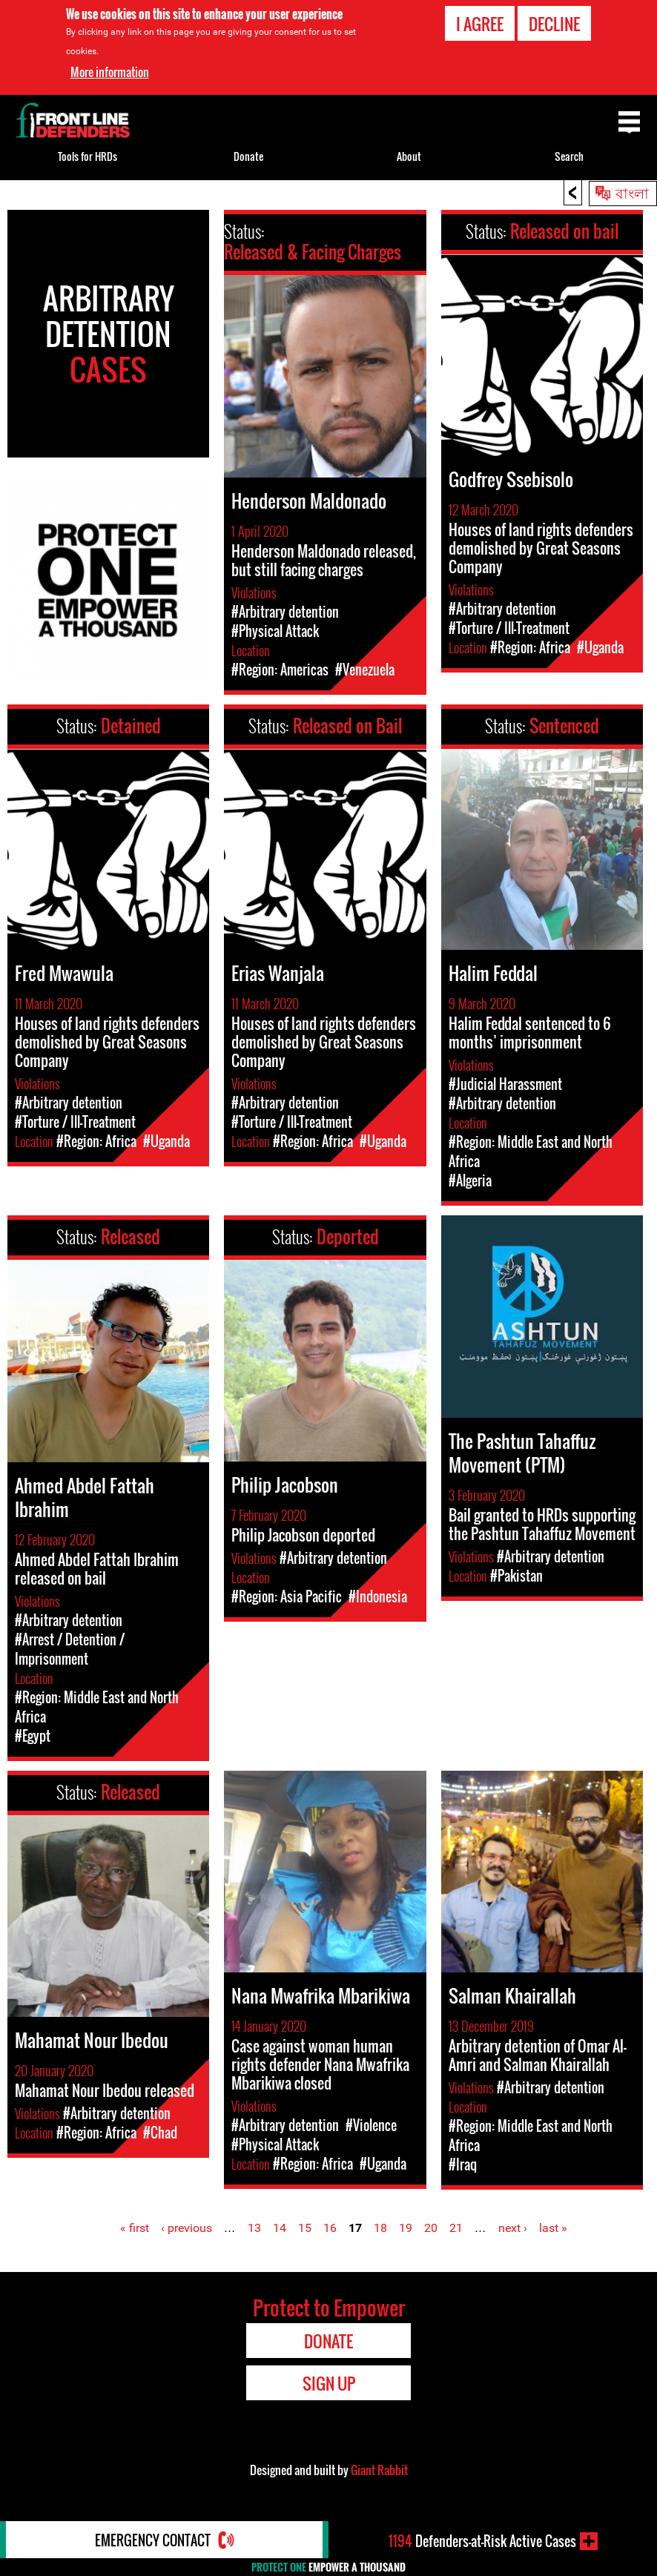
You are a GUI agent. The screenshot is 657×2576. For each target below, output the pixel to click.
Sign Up (329, 2383)
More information (109, 72)
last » (553, 2228)
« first (134, 2228)
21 (456, 2228)
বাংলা (632, 192)
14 (279, 2228)
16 (330, 2228)
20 (431, 2228)
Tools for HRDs (87, 156)
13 (254, 2228)
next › (512, 2228)
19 (405, 2228)
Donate (248, 156)
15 (304, 2228)
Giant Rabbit (379, 2470)
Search (569, 156)
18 (380, 2228)
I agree (480, 23)
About (409, 156)
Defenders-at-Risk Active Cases (482, 2541)
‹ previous (186, 2228)
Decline (554, 23)
